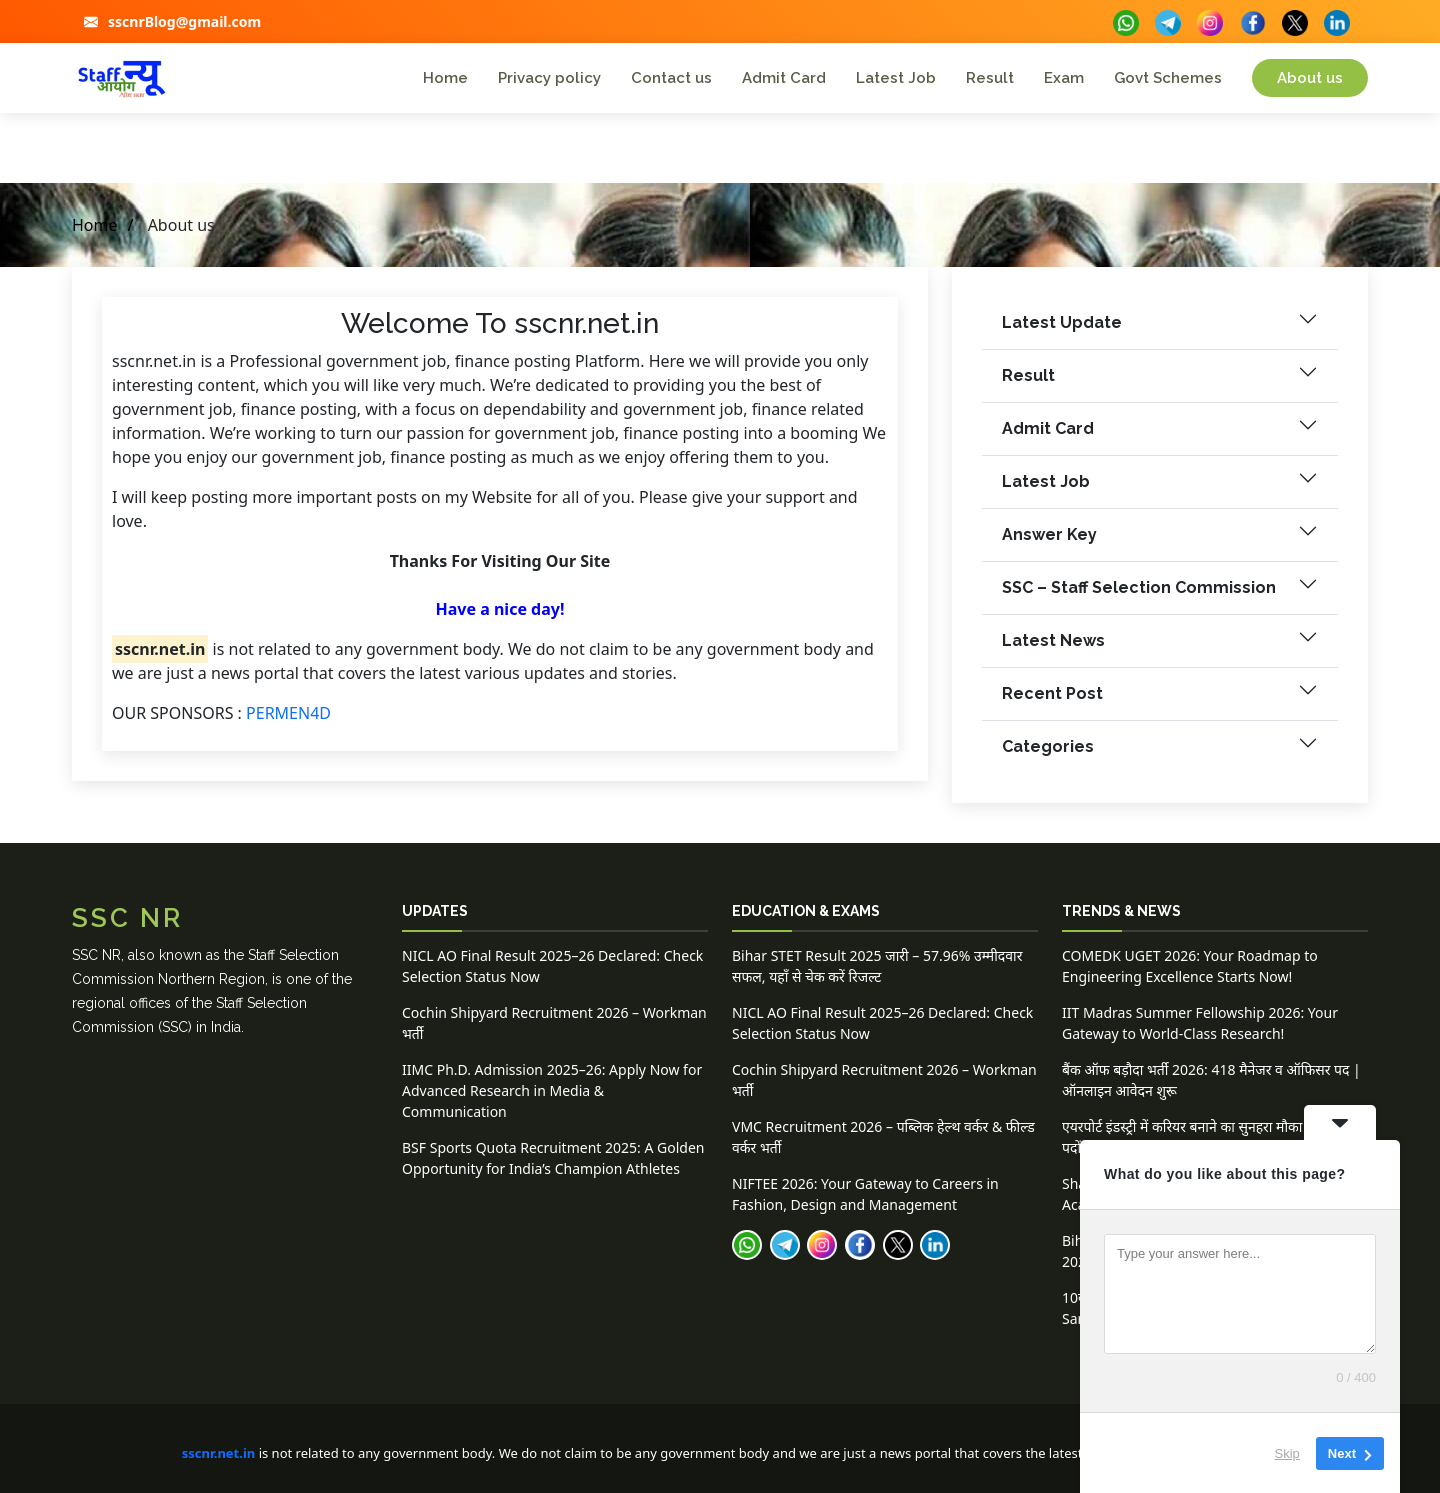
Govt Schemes (1168, 78)
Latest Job (896, 78)
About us (1310, 78)
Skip (1287, 1452)
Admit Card (784, 78)
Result (990, 78)
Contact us (671, 78)
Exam (1064, 78)
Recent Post (1052, 703)
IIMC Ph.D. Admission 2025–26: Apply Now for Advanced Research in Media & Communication (552, 1090)
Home (445, 78)
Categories (1048, 756)
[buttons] (1126, 20)
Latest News (1053, 650)
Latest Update (1062, 332)
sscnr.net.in (218, 1453)
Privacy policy (549, 78)
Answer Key (1049, 544)
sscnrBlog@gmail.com (184, 21)
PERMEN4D (288, 722)
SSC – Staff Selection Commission (1139, 597)
